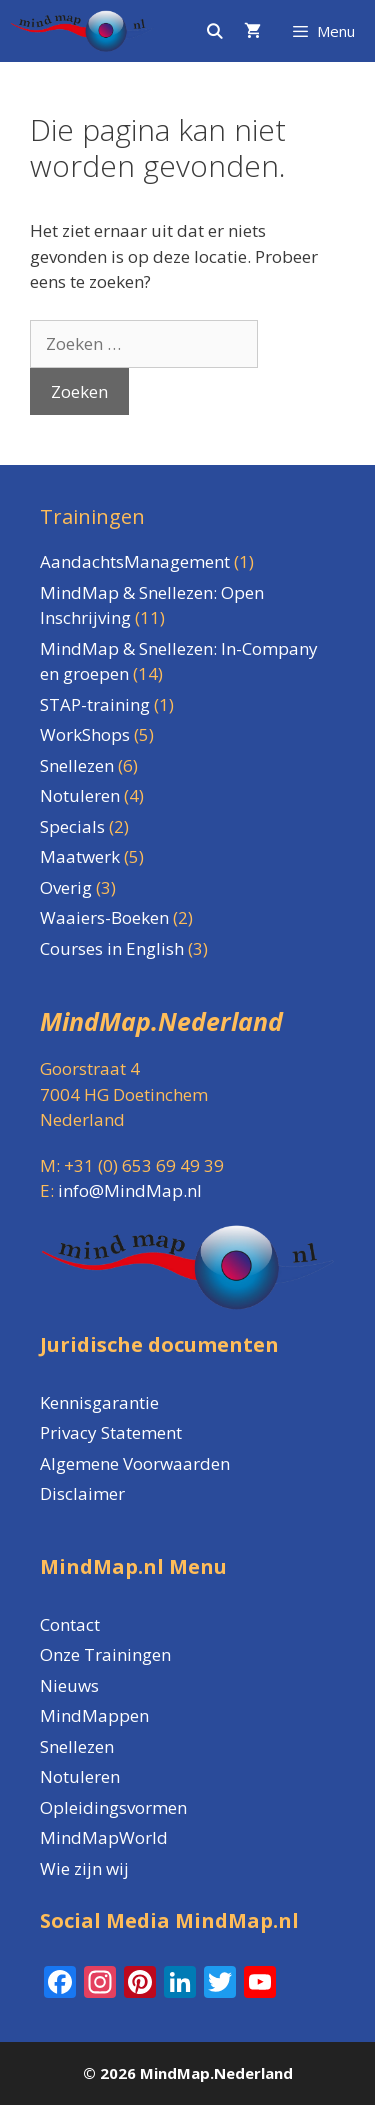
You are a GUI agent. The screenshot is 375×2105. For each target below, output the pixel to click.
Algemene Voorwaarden (135, 1463)
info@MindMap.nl (130, 1190)
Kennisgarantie (99, 1402)
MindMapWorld (104, 1837)
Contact (70, 1624)
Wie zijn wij (84, 1868)
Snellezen (77, 1746)
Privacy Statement (111, 1432)
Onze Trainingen (105, 1654)
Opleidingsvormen (113, 1807)
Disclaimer (82, 1493)
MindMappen (94, 1715)
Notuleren (80, 1776)
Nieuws (69, 1685)
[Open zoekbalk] (213, 31)
